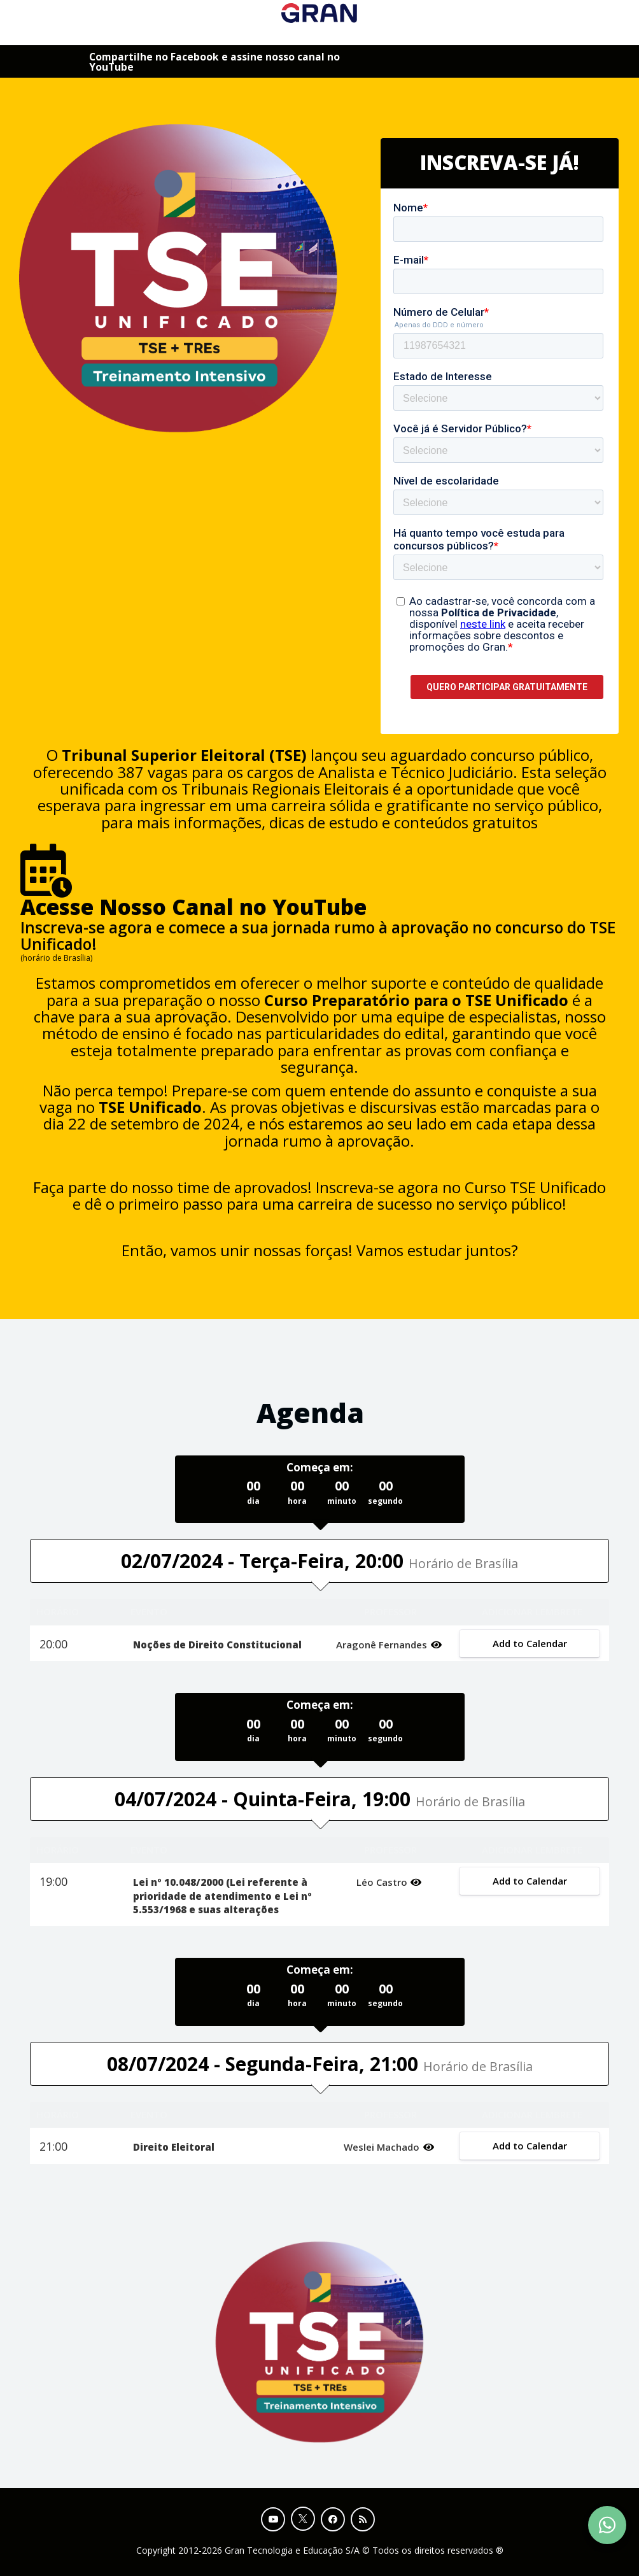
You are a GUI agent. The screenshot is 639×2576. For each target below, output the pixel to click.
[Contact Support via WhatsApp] (607, 2525)
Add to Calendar (529, 1643)
